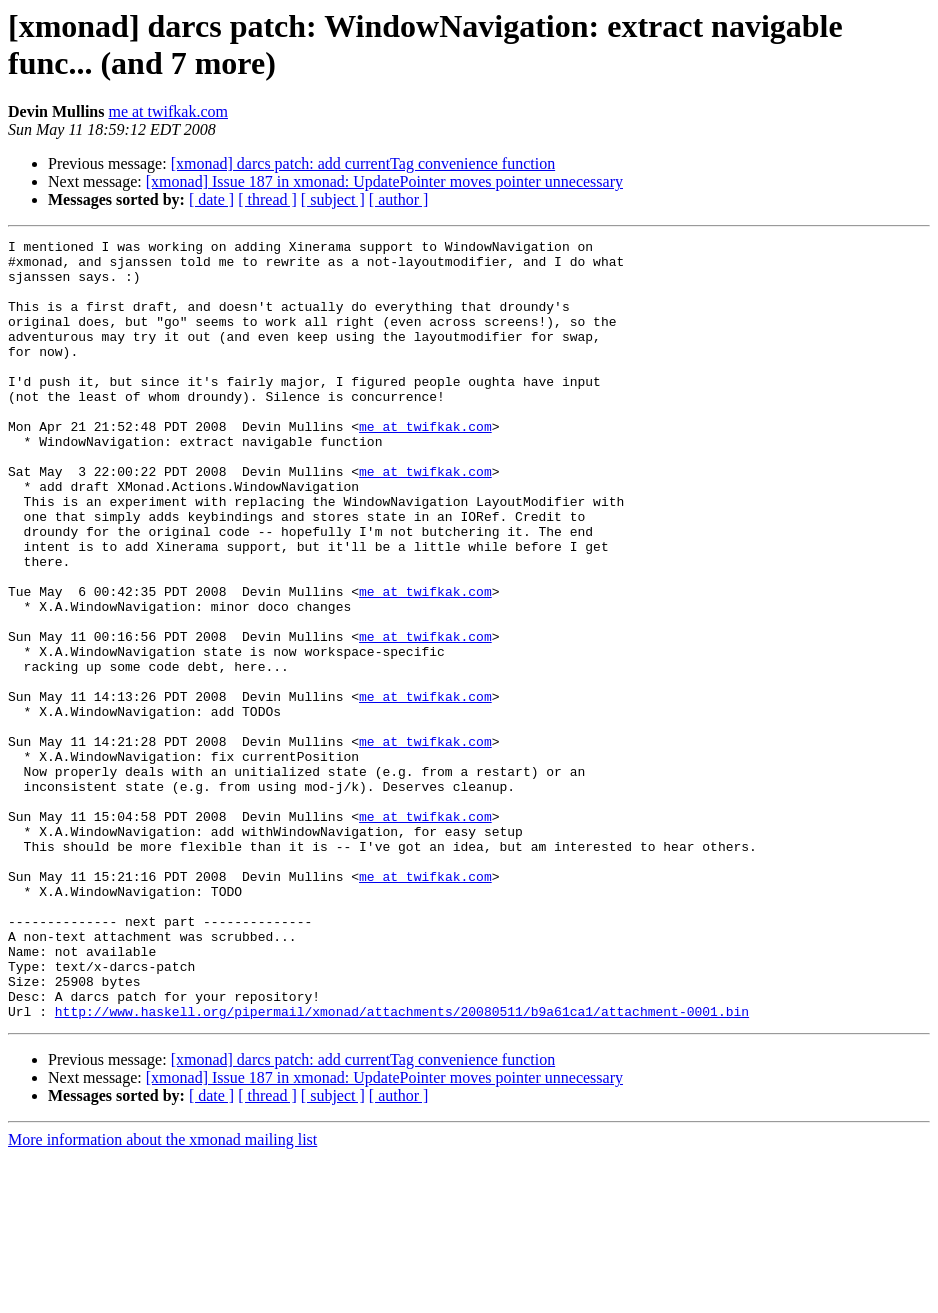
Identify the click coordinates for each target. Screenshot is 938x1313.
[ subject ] (333, 199)
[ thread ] (267, 199)
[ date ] (211, 199)
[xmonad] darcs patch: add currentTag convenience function (363, 163)
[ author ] (399, 199)
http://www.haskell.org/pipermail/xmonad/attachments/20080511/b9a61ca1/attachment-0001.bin (402, 1167)
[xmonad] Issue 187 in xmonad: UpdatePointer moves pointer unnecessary (384, 181)
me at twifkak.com (168, 111)
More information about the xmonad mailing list (162, 1295)
